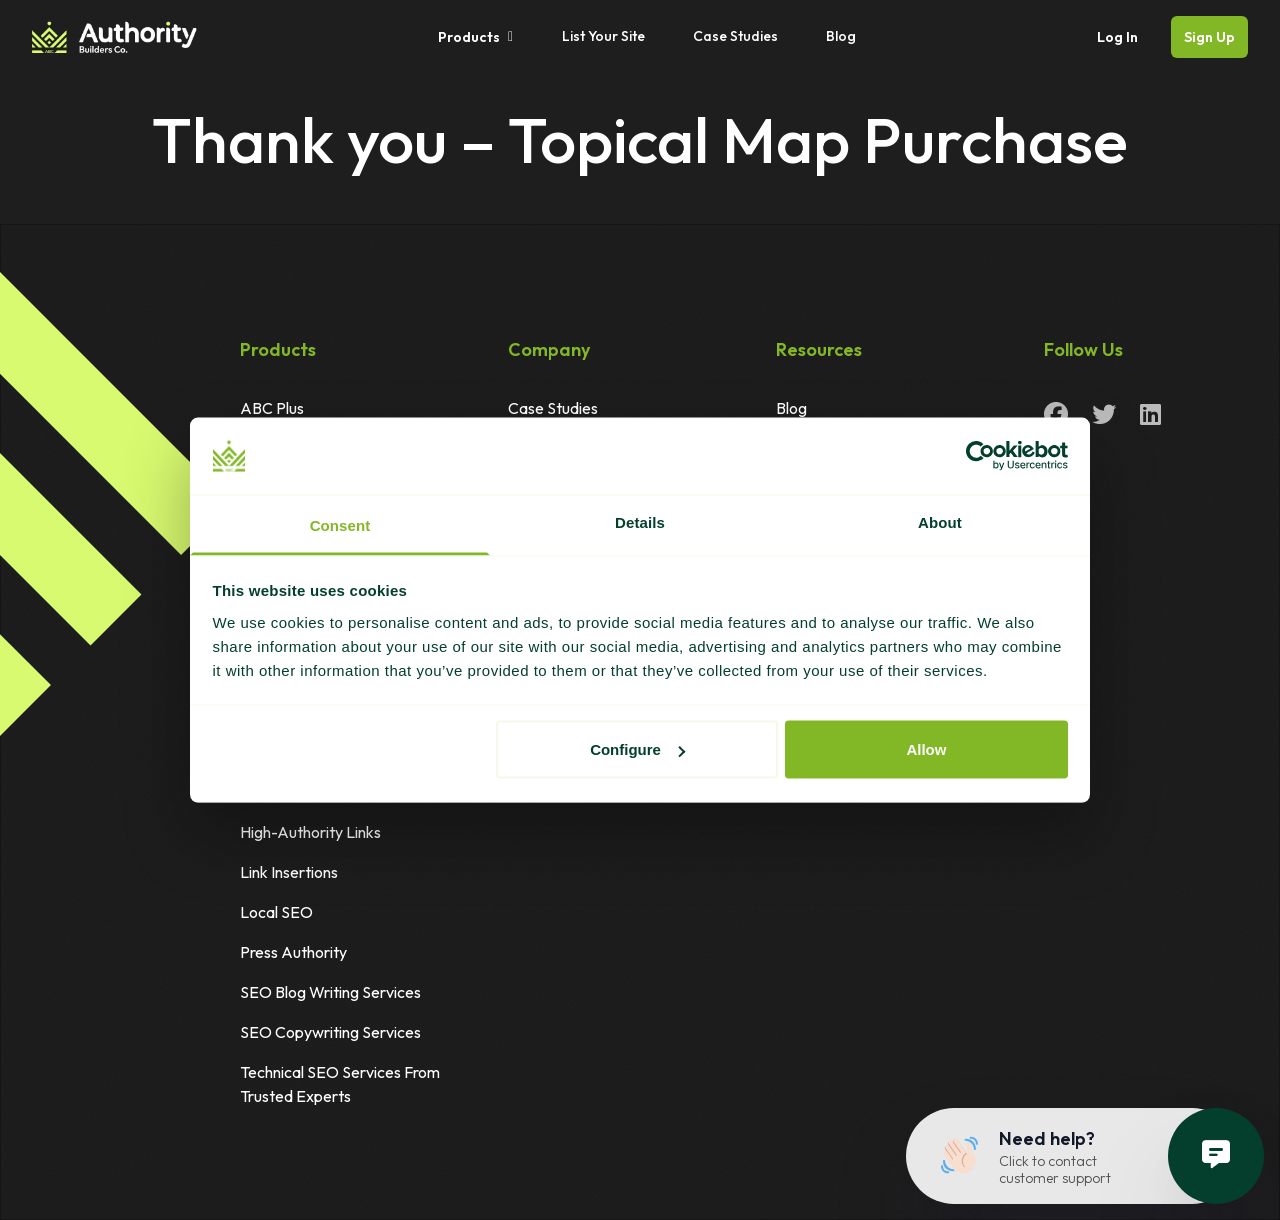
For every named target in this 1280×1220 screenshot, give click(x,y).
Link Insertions (289, 872)
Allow (926, 749)
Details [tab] (640, 521)
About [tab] (940, 521)
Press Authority (293, 952)
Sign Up (1209, 37)
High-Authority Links (310, 832)
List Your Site (603, 36)
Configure (637, 749)
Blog (841, 36)
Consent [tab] (340, 524)
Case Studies (735, 36)
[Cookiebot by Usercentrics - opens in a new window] (980, 456)
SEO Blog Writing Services (330, 992)
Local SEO (276, 912)
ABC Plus (272, 408)
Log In (1117, 37)
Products (475, 37)
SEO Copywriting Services (330, 1032)
